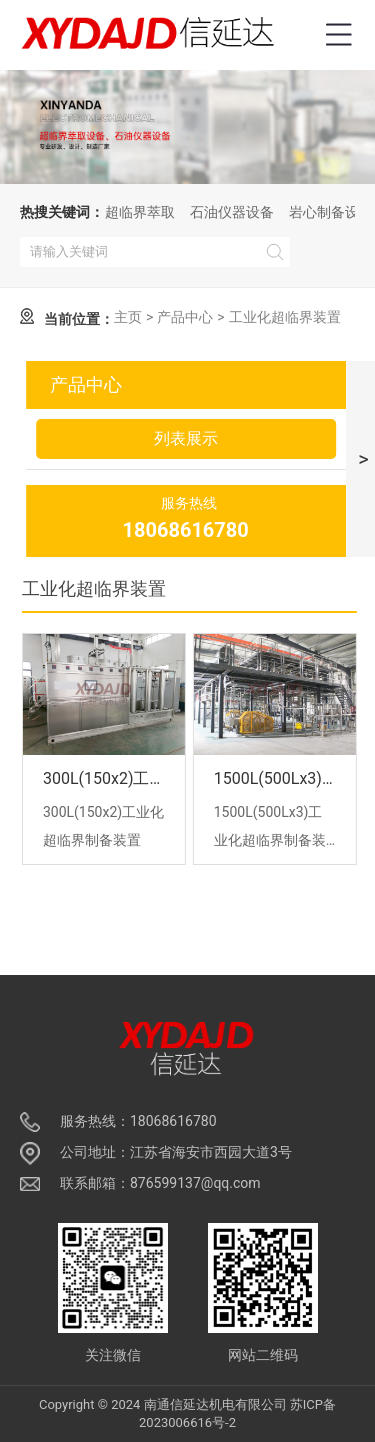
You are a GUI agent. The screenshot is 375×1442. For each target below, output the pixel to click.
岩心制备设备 (331, 212)
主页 (128, 317)
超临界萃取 (140, 212)
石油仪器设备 (232, 212)
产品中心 (185, 317)
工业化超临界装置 (285, 317)
